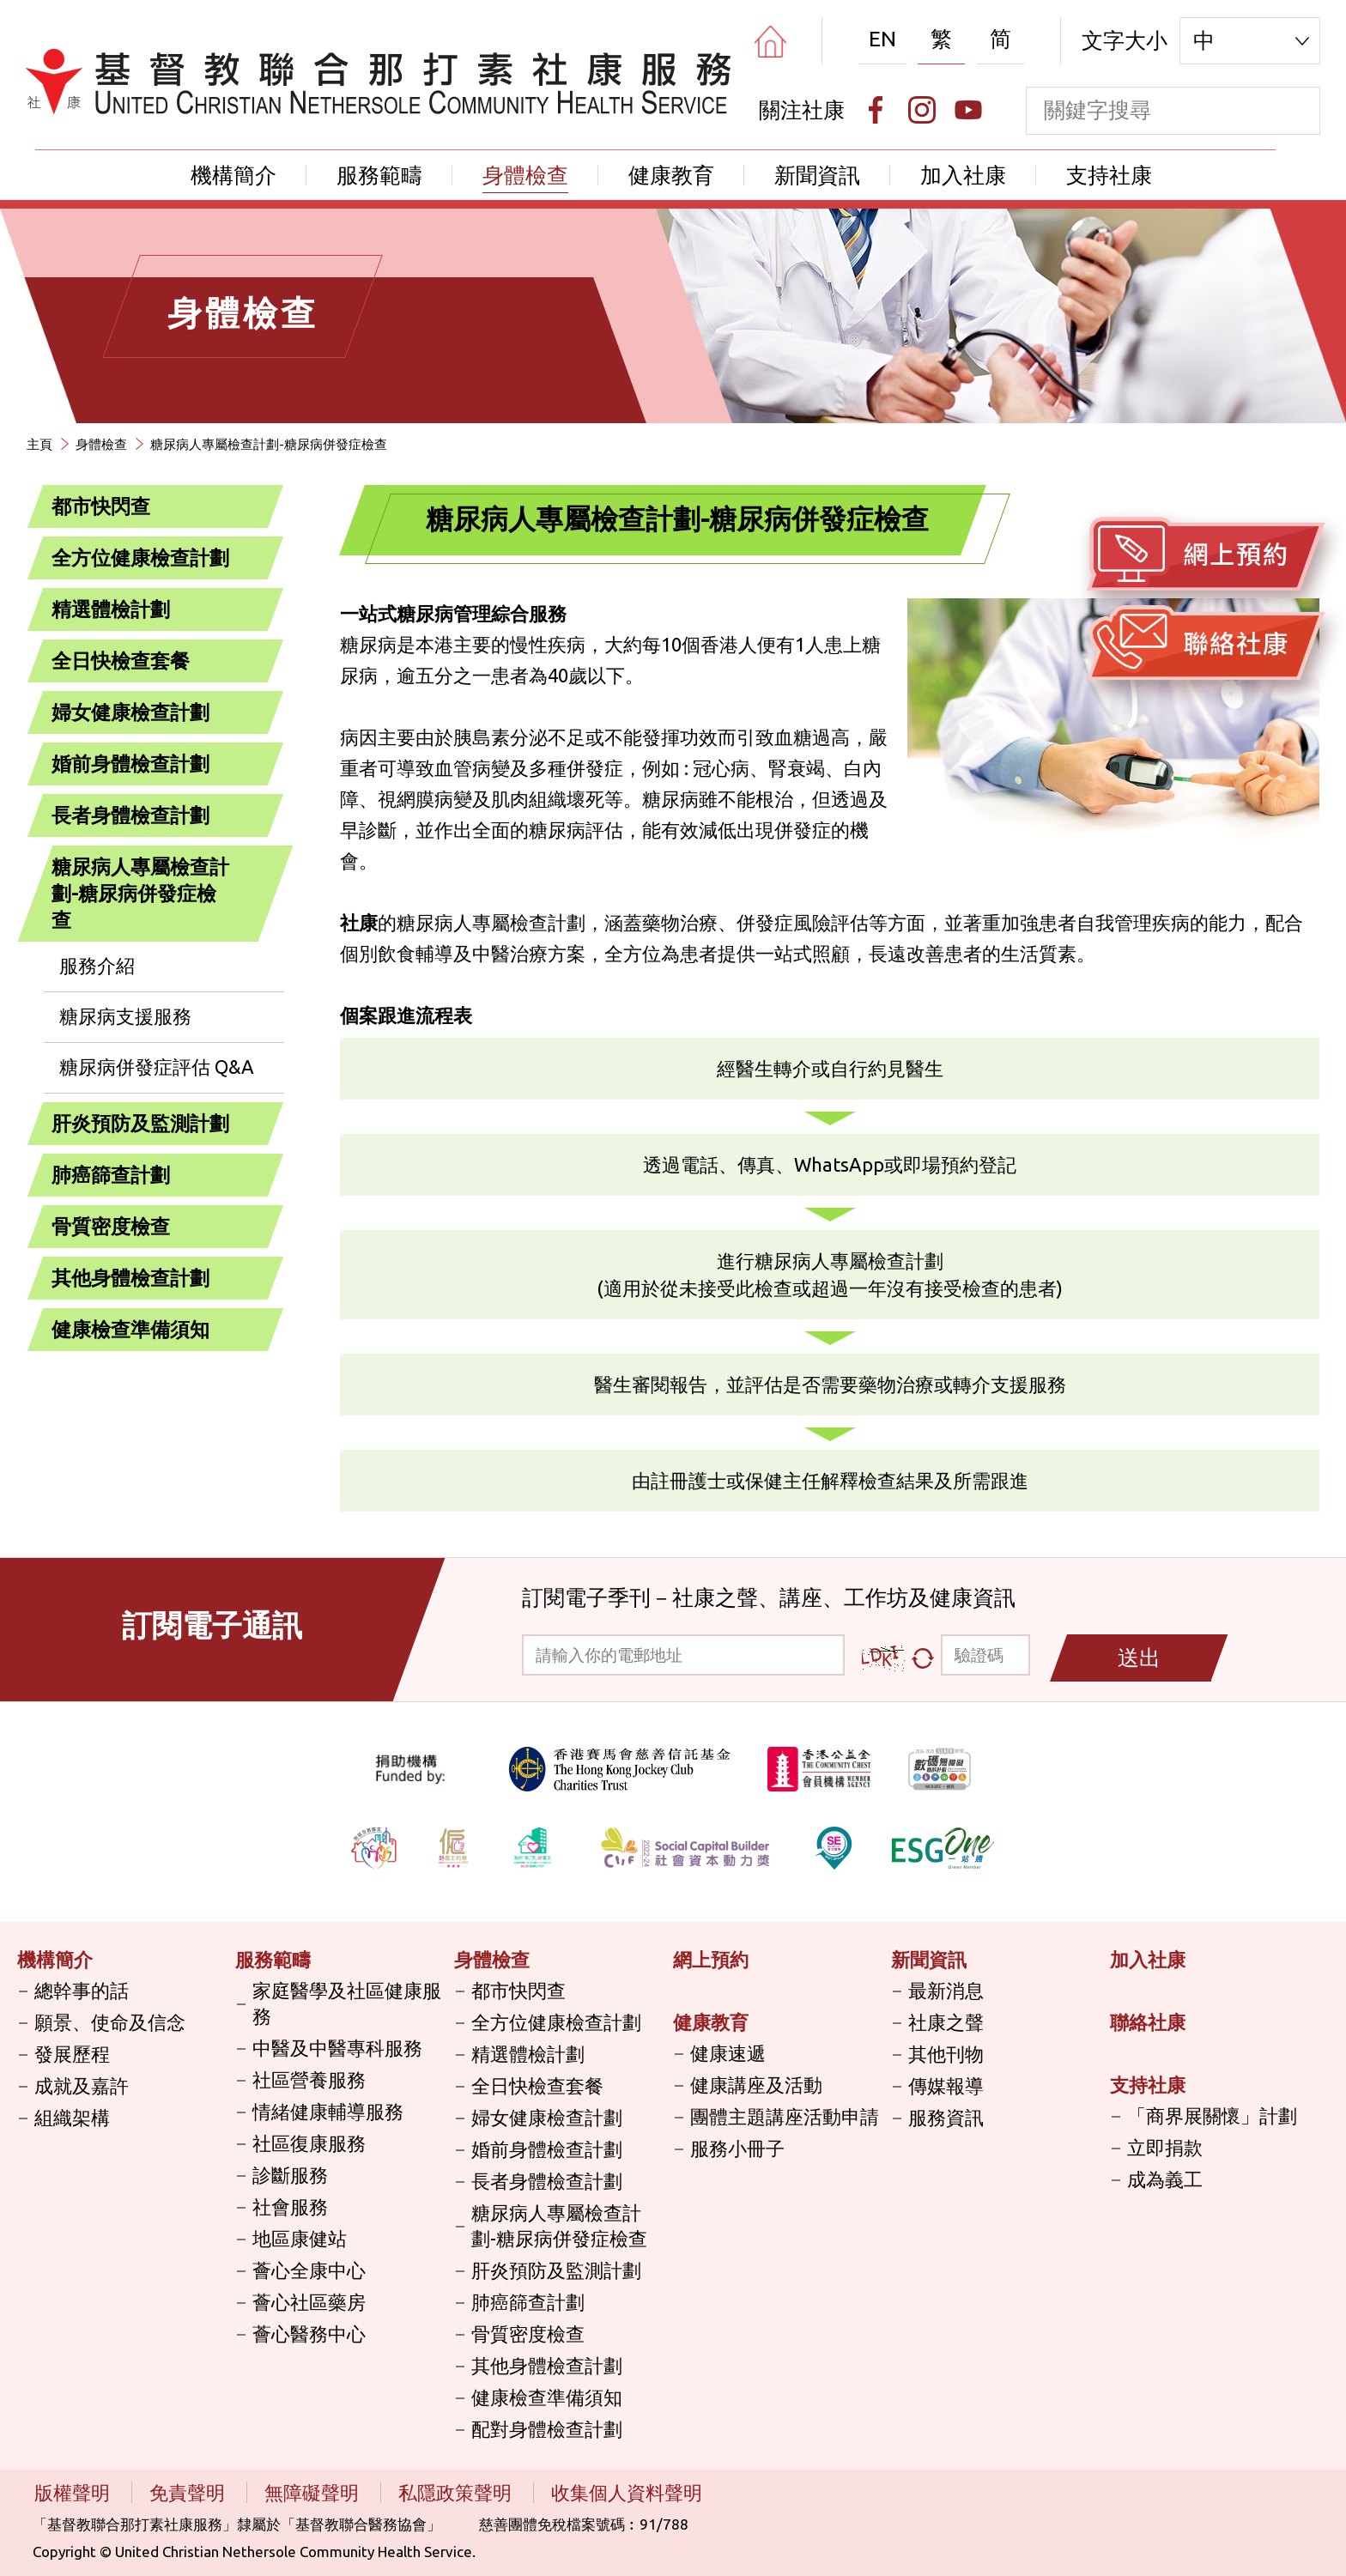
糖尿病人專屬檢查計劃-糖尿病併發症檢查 (268, 444)
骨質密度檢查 (111, 1226)
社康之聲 (946, 2022)
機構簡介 (233, 175)
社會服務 (290, 2206)
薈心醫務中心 (309, 2333)
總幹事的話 (81, 1990)
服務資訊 (946, 2117)
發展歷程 (72, 2053)
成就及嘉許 (81, 2085)
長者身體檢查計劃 (130, 815)
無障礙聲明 (313, 2492)
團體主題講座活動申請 (784, 2116)
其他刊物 (946, 2053)
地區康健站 (299, 2238)
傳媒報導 (946, 2085)
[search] (1296, 111)
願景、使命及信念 (109, 2022)
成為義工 (1165, 2179)
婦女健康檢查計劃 (130, 712)
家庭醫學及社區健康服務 (346, 2003)
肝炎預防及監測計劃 (140, 1123)
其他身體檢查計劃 (130, 1277)
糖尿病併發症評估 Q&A (156, 1066)
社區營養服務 (309, 2079)
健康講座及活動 (756, 2084)
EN (882, 39)
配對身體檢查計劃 (546, 2429)
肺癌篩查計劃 (111, 1174)
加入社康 (963, 175)
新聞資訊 (817, 175)
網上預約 (711, 1959)
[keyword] (1150, 110)
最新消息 (946, 1990)
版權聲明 (74, 2492)
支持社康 (1109, 175)
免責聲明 (189, 2492)
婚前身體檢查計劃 (130, 763)
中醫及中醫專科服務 (337, 2047)
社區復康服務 (309, 2143)
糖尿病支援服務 (125, 1016)
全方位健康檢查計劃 (140, 557)
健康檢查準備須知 (130, 1329)
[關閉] (250, 867)
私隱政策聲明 (457, 2492)
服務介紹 (97, 965)
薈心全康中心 (309, 2270)
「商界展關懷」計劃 (1212, 2115)
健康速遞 (728, 2053)
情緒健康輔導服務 (327, 2111)
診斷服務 (290, 2174)
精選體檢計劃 (111, 609)
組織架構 (72, 2117)
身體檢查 (525, 175)
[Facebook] (875, 110)
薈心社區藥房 (309, 2301)
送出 (1139, 1658)
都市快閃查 (101, 506)
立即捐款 (1165, 2147)
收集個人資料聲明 (626, 2492)
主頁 (39, 444)
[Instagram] (922, 110)
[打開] (250, 507)
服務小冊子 (737, 2148)
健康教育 (671, 175)
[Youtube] (968, 110)
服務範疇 (379, 175)
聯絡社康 (1147, 2022)
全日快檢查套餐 (121, 660)
